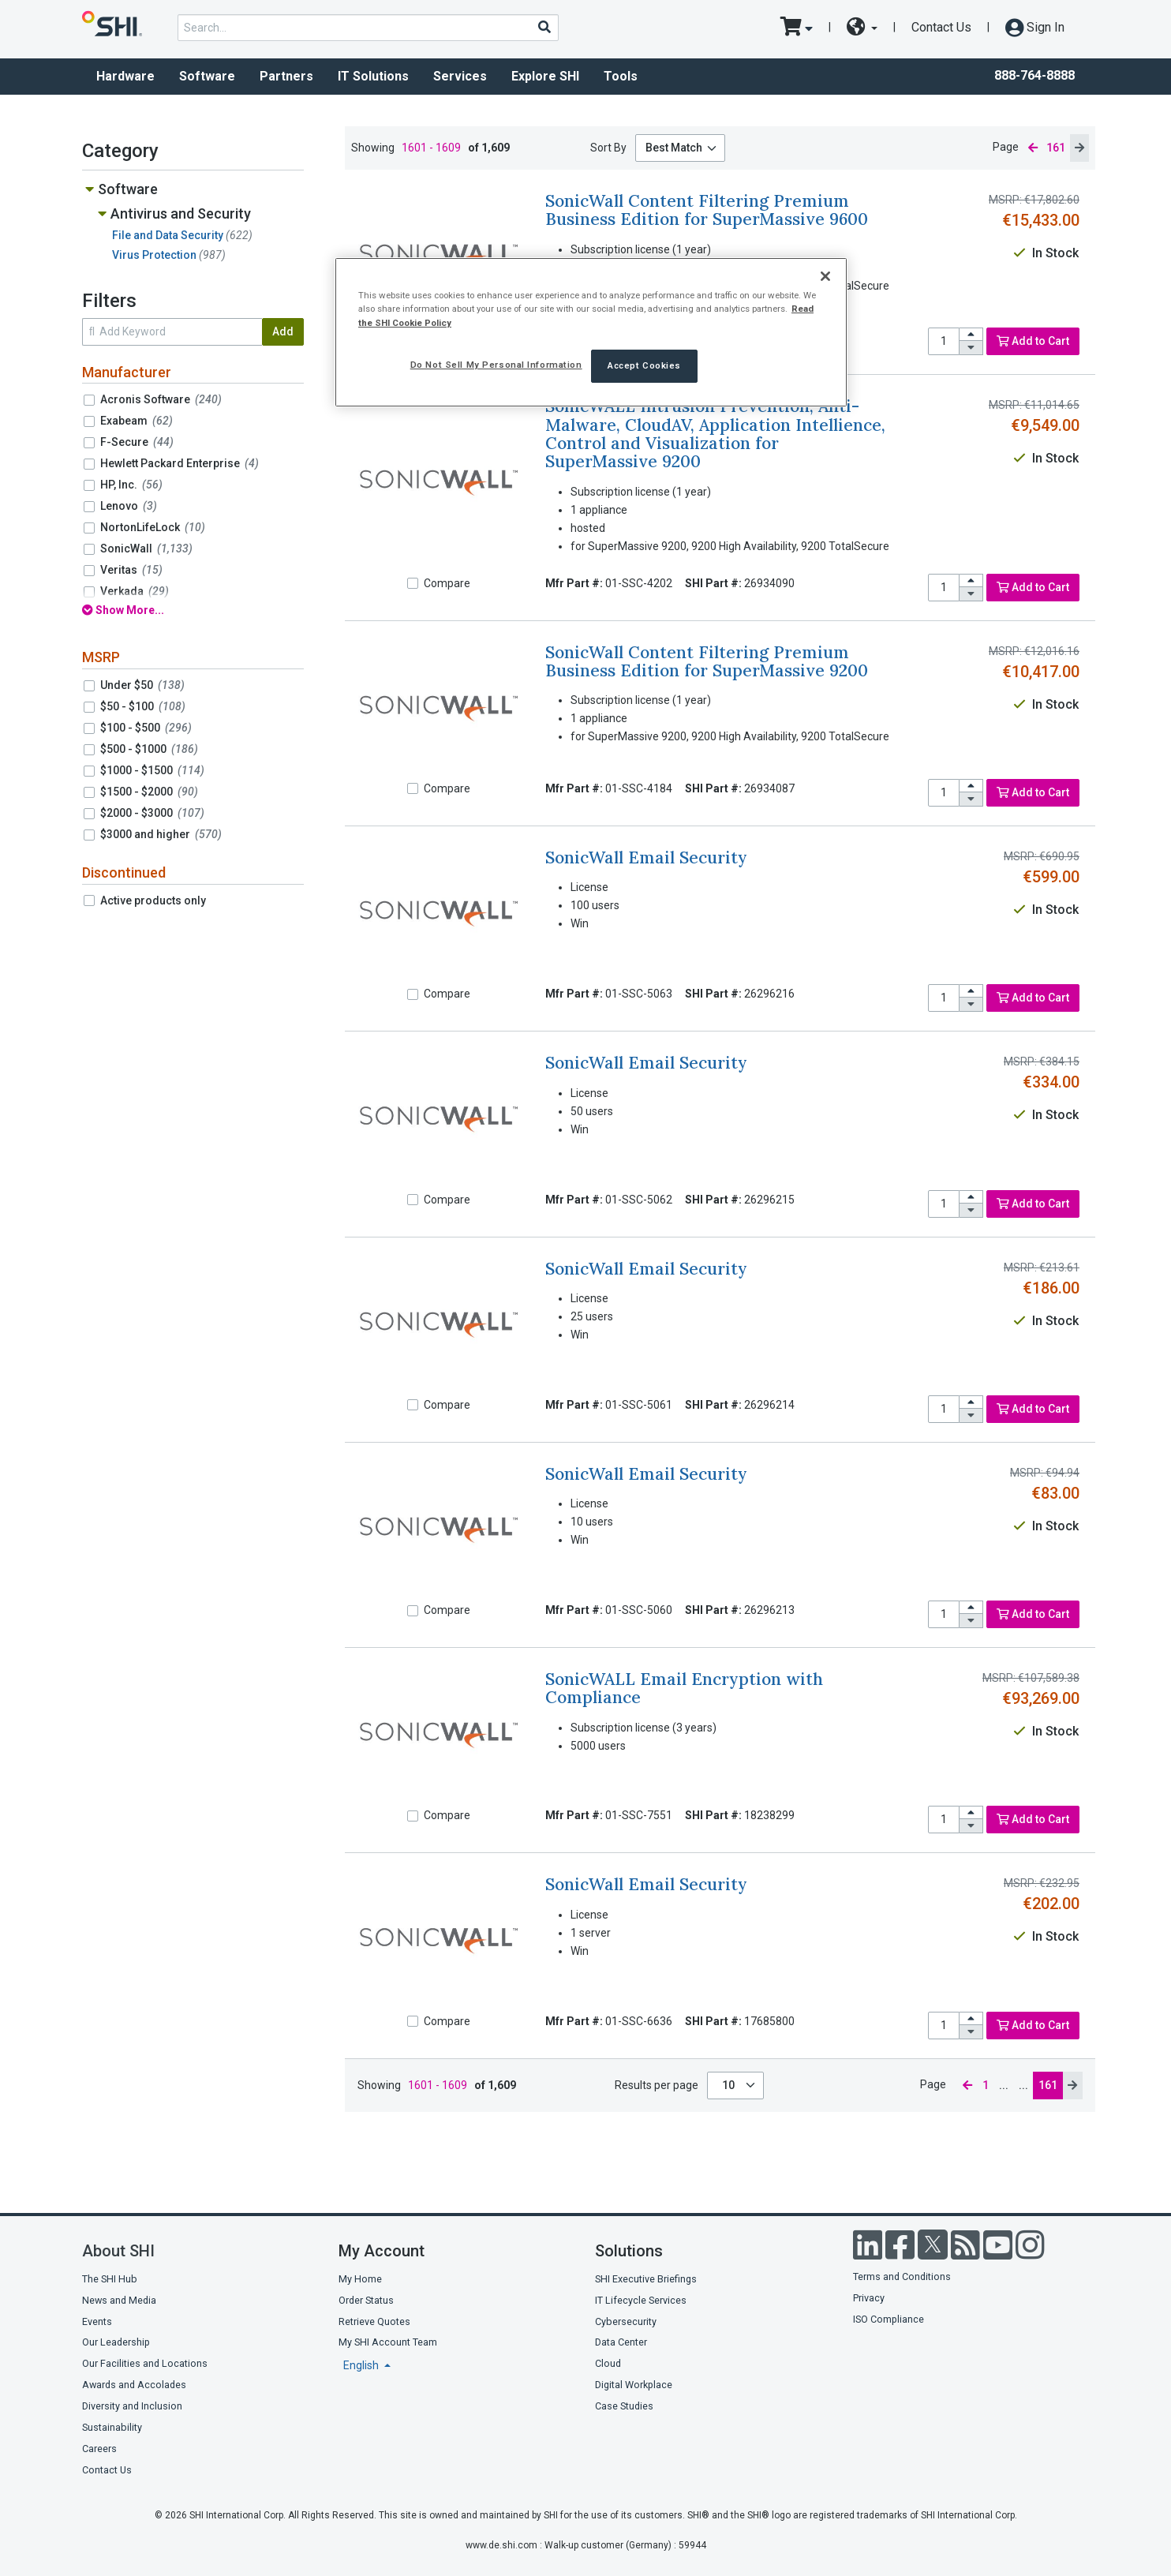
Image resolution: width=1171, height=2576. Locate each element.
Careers (99, 2448)
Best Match (673, 147)
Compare (447, 583)
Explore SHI (545, 76)
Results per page (656, 2085)
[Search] (544, 26)
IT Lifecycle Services (641, 2300)
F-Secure (137, 442)
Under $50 (142, 685)
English (362, 2365)
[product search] (368, 27)
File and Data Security (182, 235)
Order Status (366, 2300)
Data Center (621, 2342)
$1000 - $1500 (152, 770)
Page (1006, 146)
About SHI (118, 2250)
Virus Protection (169, 255)
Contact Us (941, 27)
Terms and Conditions (902, 2276)
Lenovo (128, 506)
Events (97, 2321)
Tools (621, 76)
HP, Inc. (131, 484)
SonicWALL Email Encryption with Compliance (684, 1688)
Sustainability (112, 2427)
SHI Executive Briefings (646, 2279)
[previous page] (1032, 148)
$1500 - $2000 (149, 791)
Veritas (131, 570)
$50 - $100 (142, 706)
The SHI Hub (109, 2279)
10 (729, 2085)
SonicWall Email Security (646, 857)
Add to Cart (1033, 341)
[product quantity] (944, 341)
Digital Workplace (633, 2385)
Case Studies (624, 2406)
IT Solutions (373, 76)
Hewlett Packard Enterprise (179, 463)
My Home (360, 2279)
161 (1047, 2085)
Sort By (608, 147)
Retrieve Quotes (374, 2321)
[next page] (1079, 148)
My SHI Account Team (388, 2342)
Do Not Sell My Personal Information (496, 364)
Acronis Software (161, 399)
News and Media (119, 2300)
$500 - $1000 (149, 749)
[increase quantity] (971, 335)
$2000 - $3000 (152, 813)
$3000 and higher (161, 834)
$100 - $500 (146, 727)
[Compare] (412, 583)
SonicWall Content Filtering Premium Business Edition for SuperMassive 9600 (706, 210)
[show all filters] (193, 610)
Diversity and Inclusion (132, 2406)
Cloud (608, 2363)
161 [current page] (1055, 147)
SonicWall (146, 548)
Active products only (153, 900)
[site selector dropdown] (862, 27)
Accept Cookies (644, 365)
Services (460, 76)
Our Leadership (116, 2342)
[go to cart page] (796, 27)
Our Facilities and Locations (145, 2363)
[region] (591, 331)
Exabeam (136, 420)
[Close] (825, 276)
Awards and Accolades (134, 2385)
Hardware (125, 76)
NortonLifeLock (152, 527)
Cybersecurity (626, 2321)
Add (283, 331)
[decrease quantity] (971, 347)
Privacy (869, 2298)
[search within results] (172, 332)
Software (207, 76)
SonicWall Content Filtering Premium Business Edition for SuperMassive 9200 (706, 661)
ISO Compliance (888, 2319)
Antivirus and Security (180, 213)
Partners (286, 76)
